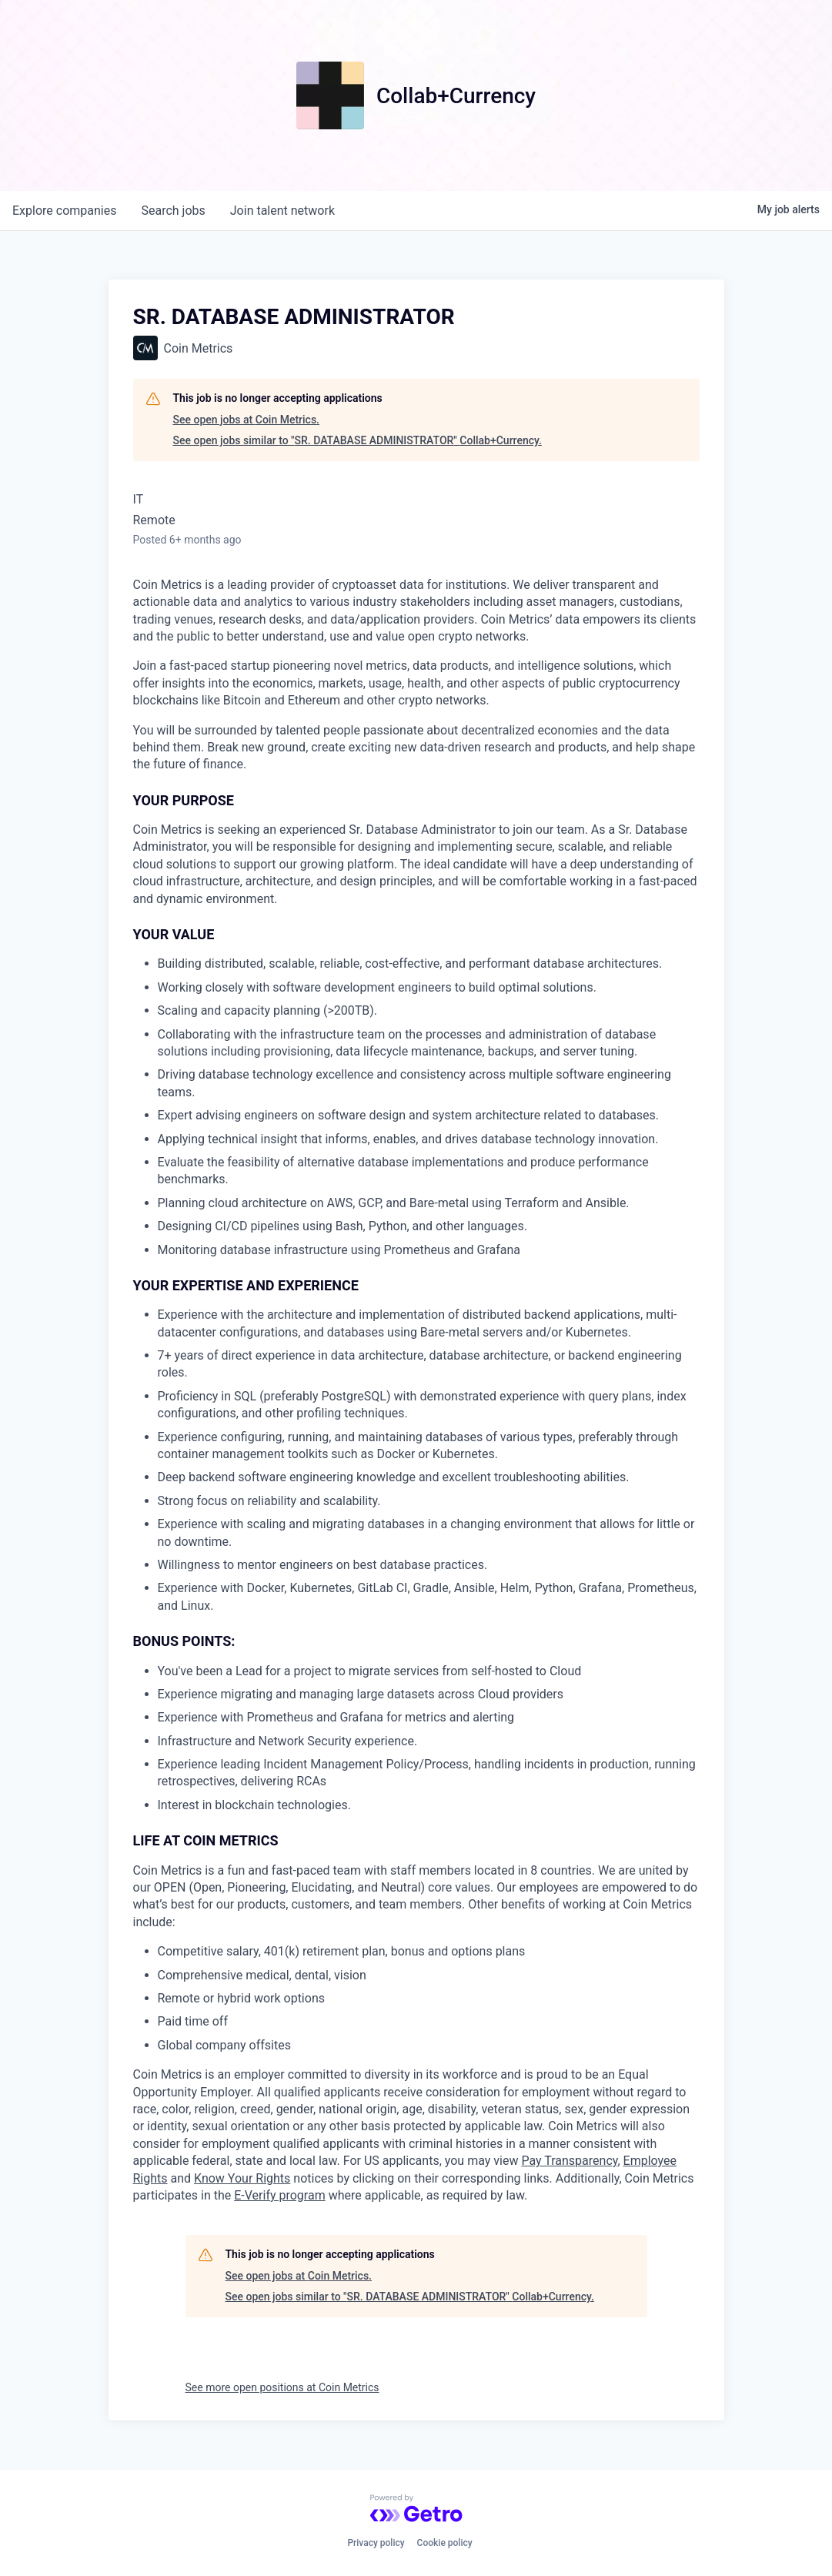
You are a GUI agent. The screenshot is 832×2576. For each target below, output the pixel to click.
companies (64, 210)
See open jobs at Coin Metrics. (246, 419)
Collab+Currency (456, 96)
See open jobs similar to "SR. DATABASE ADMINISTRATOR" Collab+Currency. (357, 440)
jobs (173, 210)
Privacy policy (375, 2543)
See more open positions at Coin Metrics (282, 2387)
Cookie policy (445, 2543)
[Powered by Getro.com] (416, 2508)
